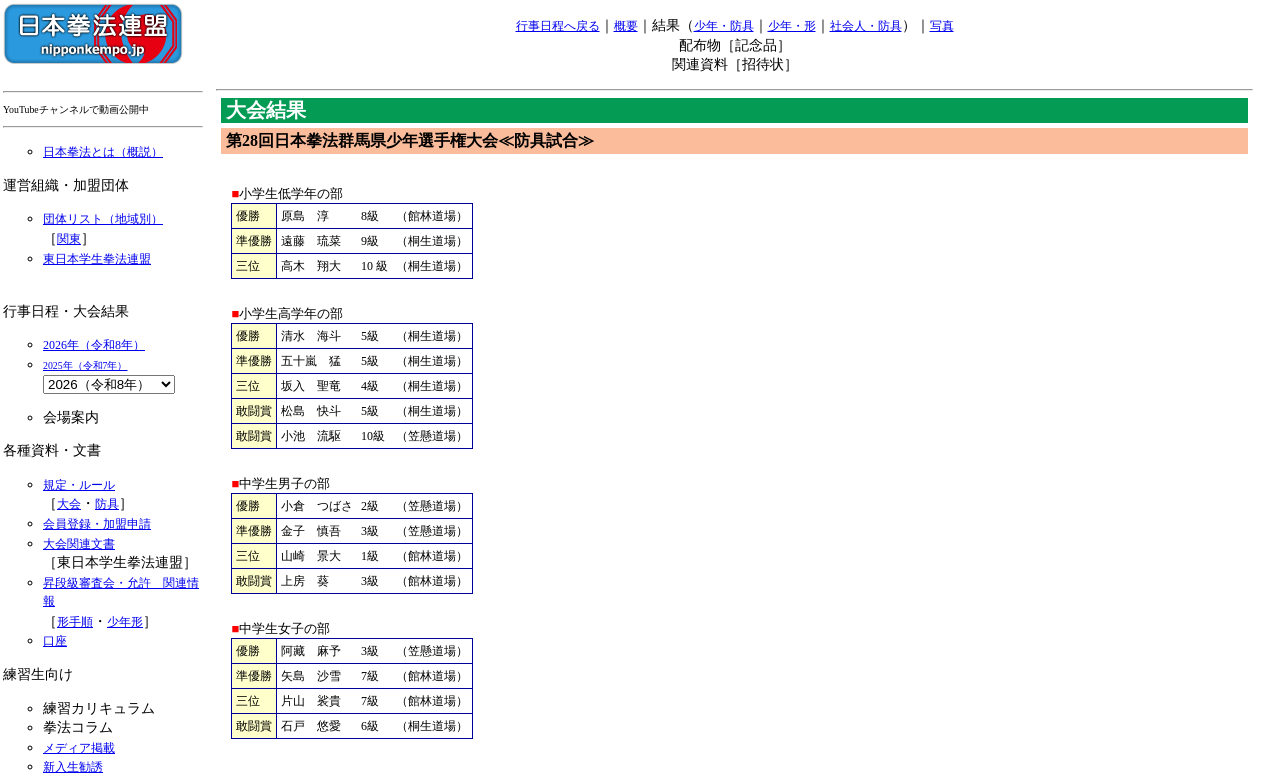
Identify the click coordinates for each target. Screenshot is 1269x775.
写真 (942, 26)
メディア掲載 (79, 748)
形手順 (75, 622)
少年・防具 (724, 26)
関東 (69, 239)
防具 (107, 504)
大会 (69, 504)
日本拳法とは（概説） (103, 152)
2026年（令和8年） (94, 345)
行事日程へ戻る (558, 26)
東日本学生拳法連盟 (97, 259)
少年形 (125, 622)
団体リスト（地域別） (103, 219)
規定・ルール (79, 485)
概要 (626, 26)
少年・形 (792, 26)
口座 (55, 641)
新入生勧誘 (73, 767)
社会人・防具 (866, 26)
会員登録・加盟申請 (97, 524)
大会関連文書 (79, 544)
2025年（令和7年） (85, 365)
